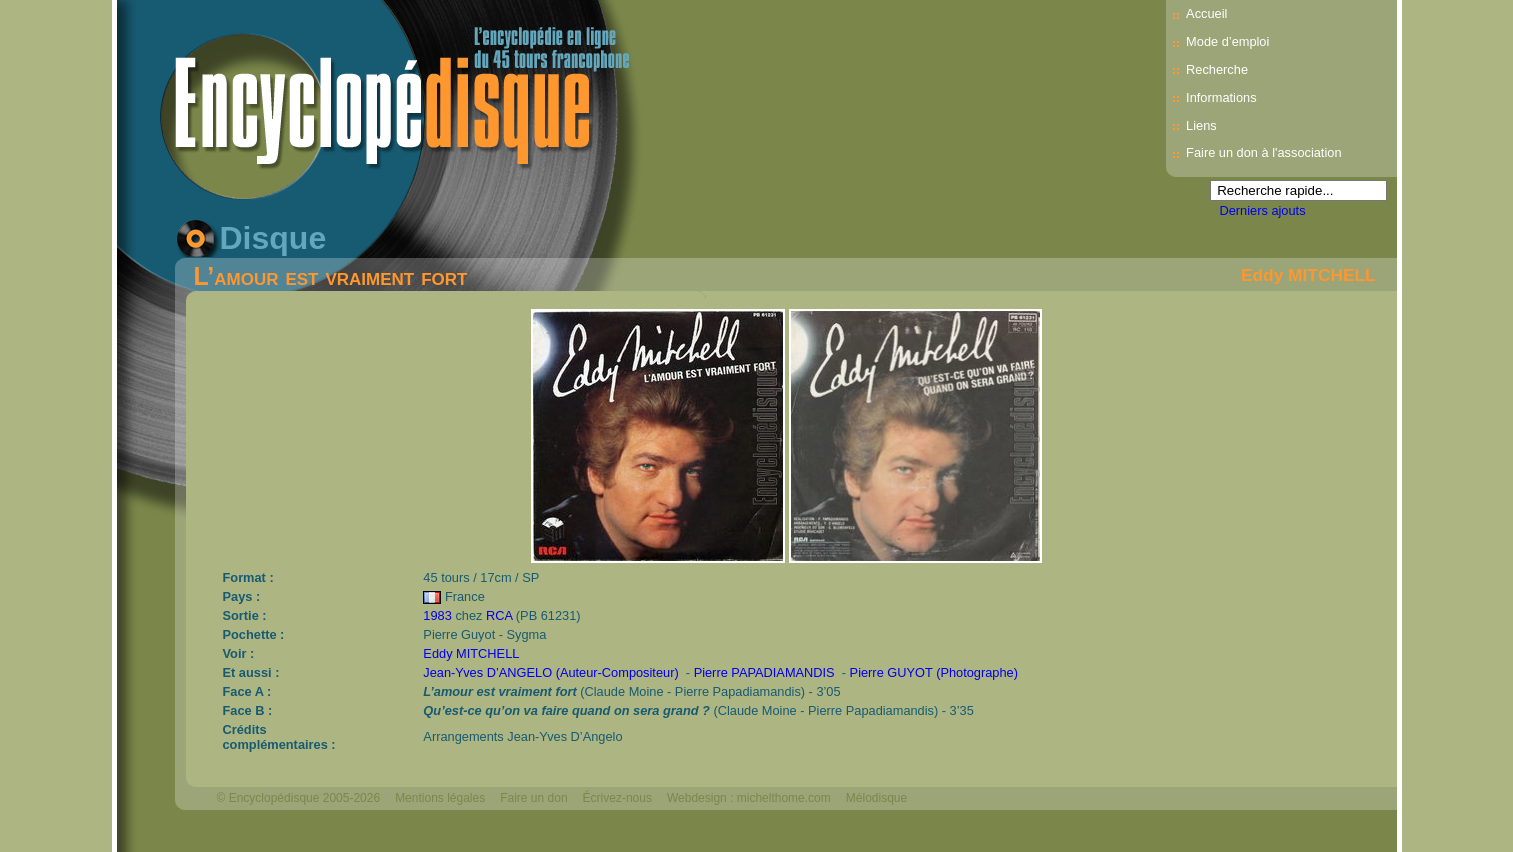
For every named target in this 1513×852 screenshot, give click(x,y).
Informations (1221, 97)
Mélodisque (876, 798)
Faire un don (533, 798)
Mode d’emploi (1227, 41)
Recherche (1217, 69)
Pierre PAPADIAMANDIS (764, 672)
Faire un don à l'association (1263, 152)
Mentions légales (440, 798)
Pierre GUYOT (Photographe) (934, 672)
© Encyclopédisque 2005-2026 (299, 798)
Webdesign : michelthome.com (749, 798)
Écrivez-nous (617, 798)
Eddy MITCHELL (1308, 275)
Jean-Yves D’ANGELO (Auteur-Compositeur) (550, 672)
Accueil (1206, 13)
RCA (499, 615)
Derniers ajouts (1263, 210)
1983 (437, 615)
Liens (1201, 125)
